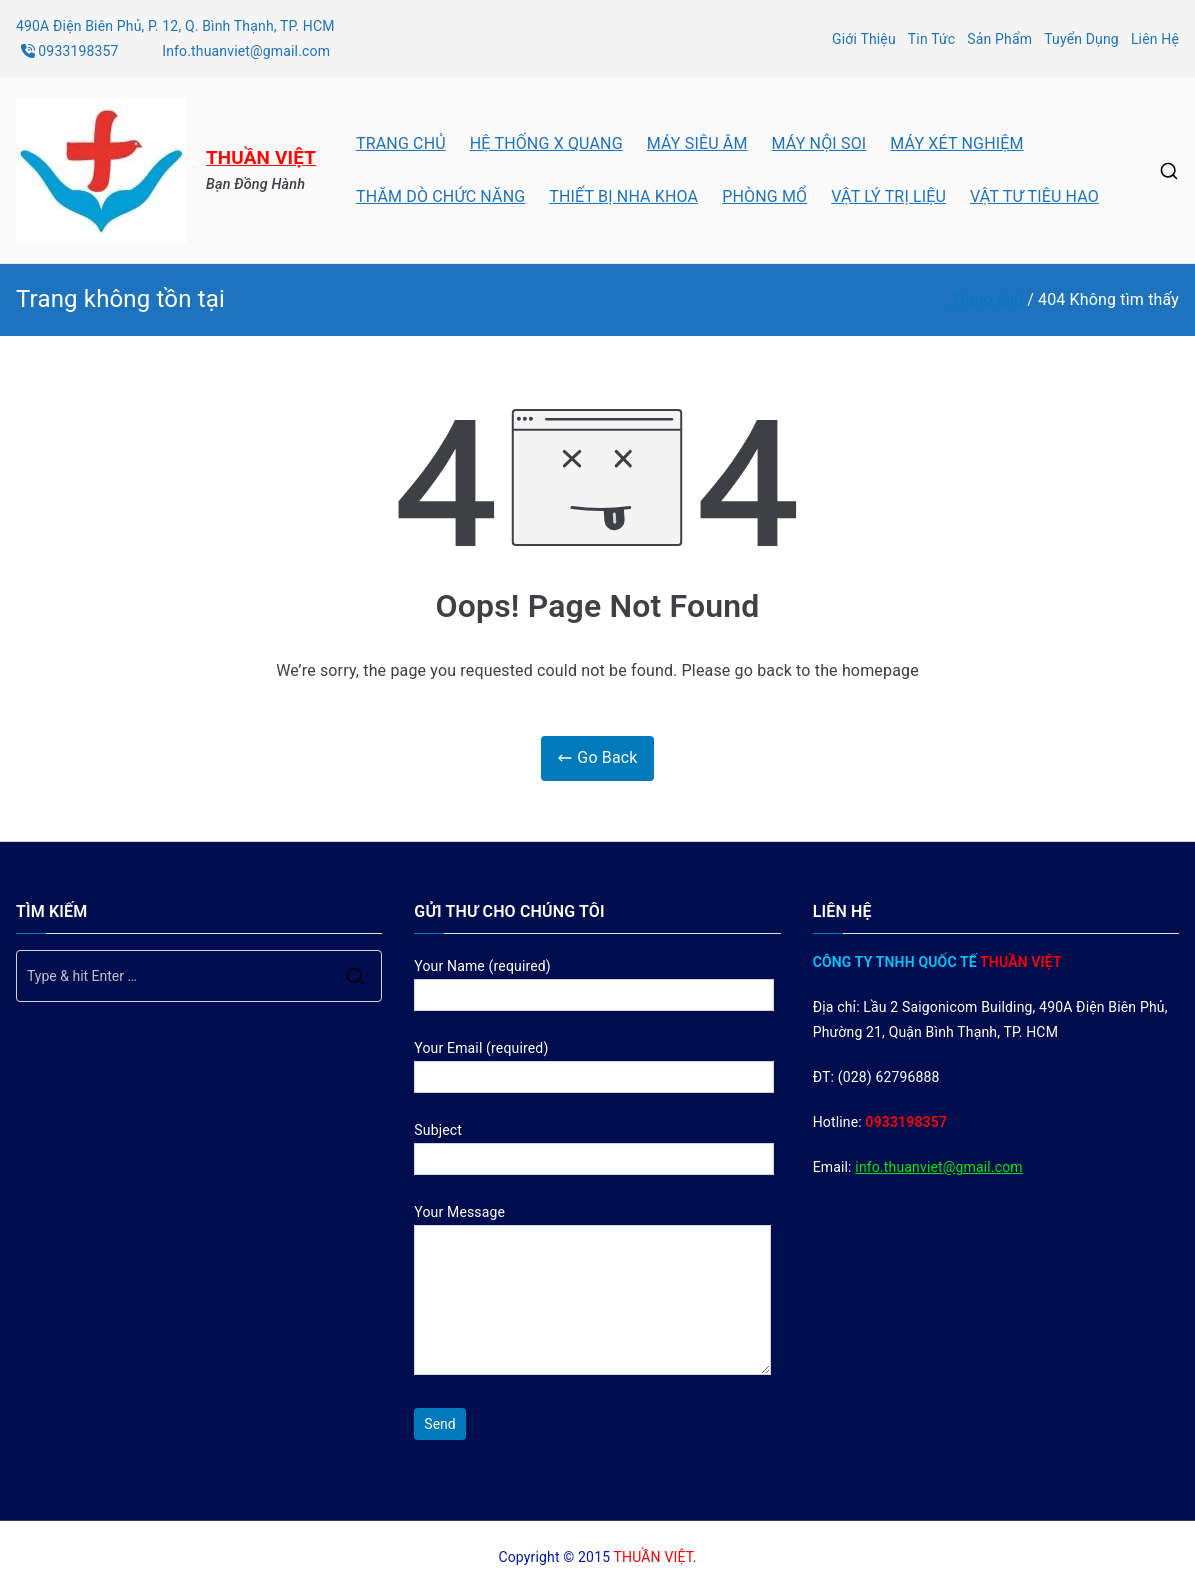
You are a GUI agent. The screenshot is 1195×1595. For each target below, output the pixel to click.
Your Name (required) (594, 980)
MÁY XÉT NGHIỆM (956, 143)
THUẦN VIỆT (261, 157)
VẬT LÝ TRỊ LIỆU (888, 196)
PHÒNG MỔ (764, 196)
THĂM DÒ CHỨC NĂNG (440, 196)
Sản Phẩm (999, 39)
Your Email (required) (594, 1062)
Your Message (592, 1291)
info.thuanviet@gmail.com (938, 1167)
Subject (594, 1144)
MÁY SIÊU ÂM (697, 143)
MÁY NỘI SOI (819, 143)
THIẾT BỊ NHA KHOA (623, 196)
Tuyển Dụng (1081, 39)
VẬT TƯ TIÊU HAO (1034, 196)
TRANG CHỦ (401, 143)
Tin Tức (932, 39)
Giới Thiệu (864, 39)
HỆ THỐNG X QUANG (546, 143)
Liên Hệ (1155, 39)
